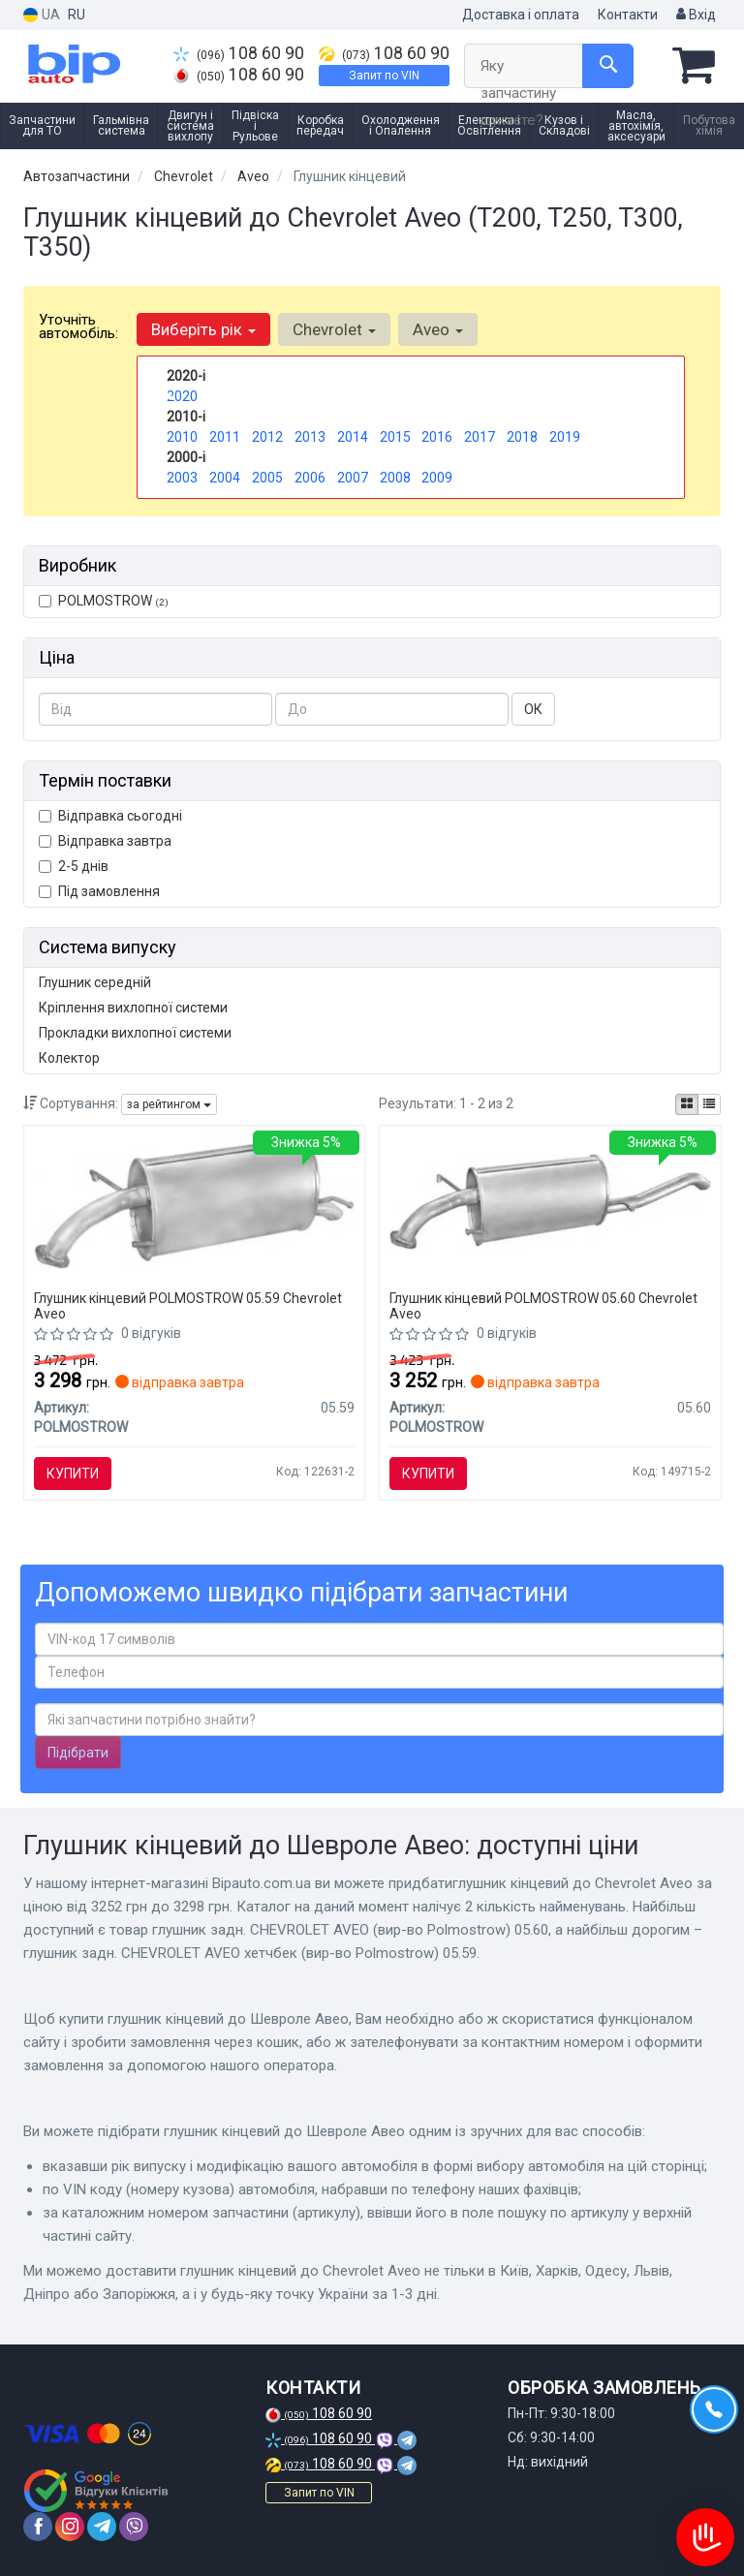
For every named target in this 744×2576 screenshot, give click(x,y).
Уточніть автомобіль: (78, 326)
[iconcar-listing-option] (709, 1104)
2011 (224, 437)
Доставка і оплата (520, 14)
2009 (436, 477)
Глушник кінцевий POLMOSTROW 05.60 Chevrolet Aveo (543, 1305)
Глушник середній (95, 982)
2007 (352, 477)
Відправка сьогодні (110, 815)
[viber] (133, 2526)
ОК (533, 709)
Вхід (696, 14)
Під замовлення (99, 891)
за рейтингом (169, 1104)
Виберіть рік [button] (203, 329)
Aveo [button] (438, 329)
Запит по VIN (384, 75)
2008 (395, 477)
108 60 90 (238, 53)
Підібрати (77, 1752)
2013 (310, 437)
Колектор (69, 1058)
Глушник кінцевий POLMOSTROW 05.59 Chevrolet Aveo (188, 1305)
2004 (224, 477)
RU (76, 14)
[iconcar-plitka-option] (686, 1104)
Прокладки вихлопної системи (135, 1032)
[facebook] (37, 2526)
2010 (182, 437)
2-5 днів (73, 866)
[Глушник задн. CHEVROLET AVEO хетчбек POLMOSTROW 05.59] (195, 1201)
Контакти (628, 14)
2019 (564, 437)
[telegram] (101, 2526)
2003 (182, 477)
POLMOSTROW (104, 600)
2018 (522, 437)
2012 (267, 437)
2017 (479, 437)
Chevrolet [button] (334, 329)
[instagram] (69, 2526)
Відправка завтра (105, 841)
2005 (267, 477)
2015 (395, 437)
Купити (72, 1473)
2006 (310, 477)
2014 (352, 437)
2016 (436, 437)
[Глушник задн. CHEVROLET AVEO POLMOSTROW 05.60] (550, 1200)
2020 (182, 396)
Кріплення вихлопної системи (133, 1007)
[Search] (608, 66)
